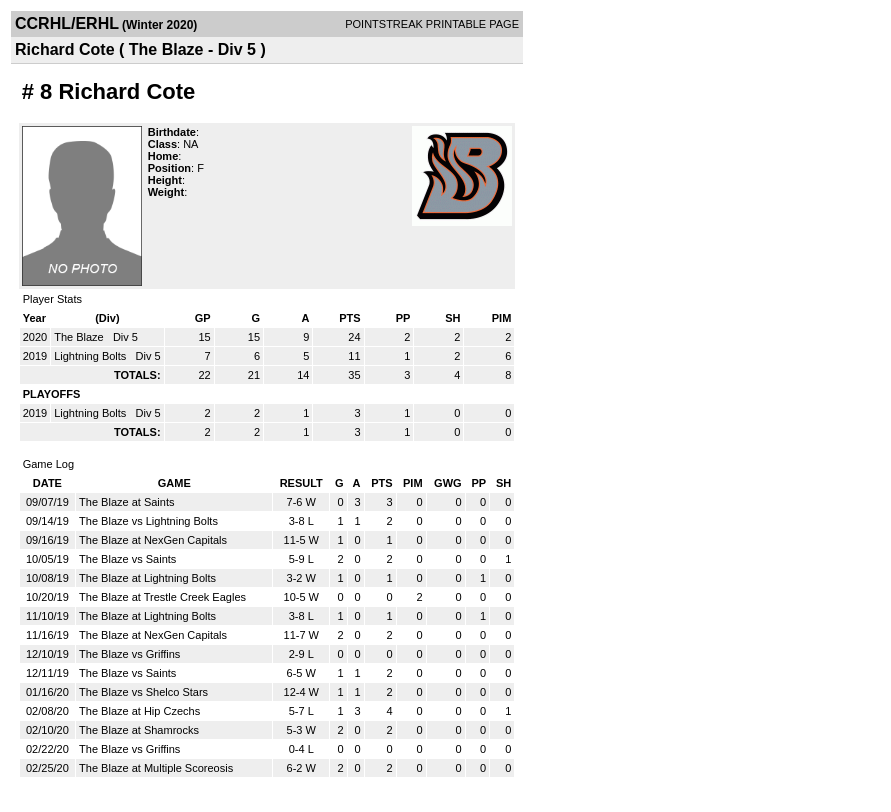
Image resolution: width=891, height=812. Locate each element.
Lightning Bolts (91, 356)
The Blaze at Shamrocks (139, 730)
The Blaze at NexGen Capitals (153, 540)
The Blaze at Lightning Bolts (147, 578)
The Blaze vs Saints (127, 559)
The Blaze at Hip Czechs (139, 711)
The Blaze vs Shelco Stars (143, 692)
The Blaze (80, 337)
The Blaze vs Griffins (129, 654)
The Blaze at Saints (126, 502)
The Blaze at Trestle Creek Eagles (162, 597)
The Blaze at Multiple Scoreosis (156, 768)
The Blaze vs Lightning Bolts (148, 521)
